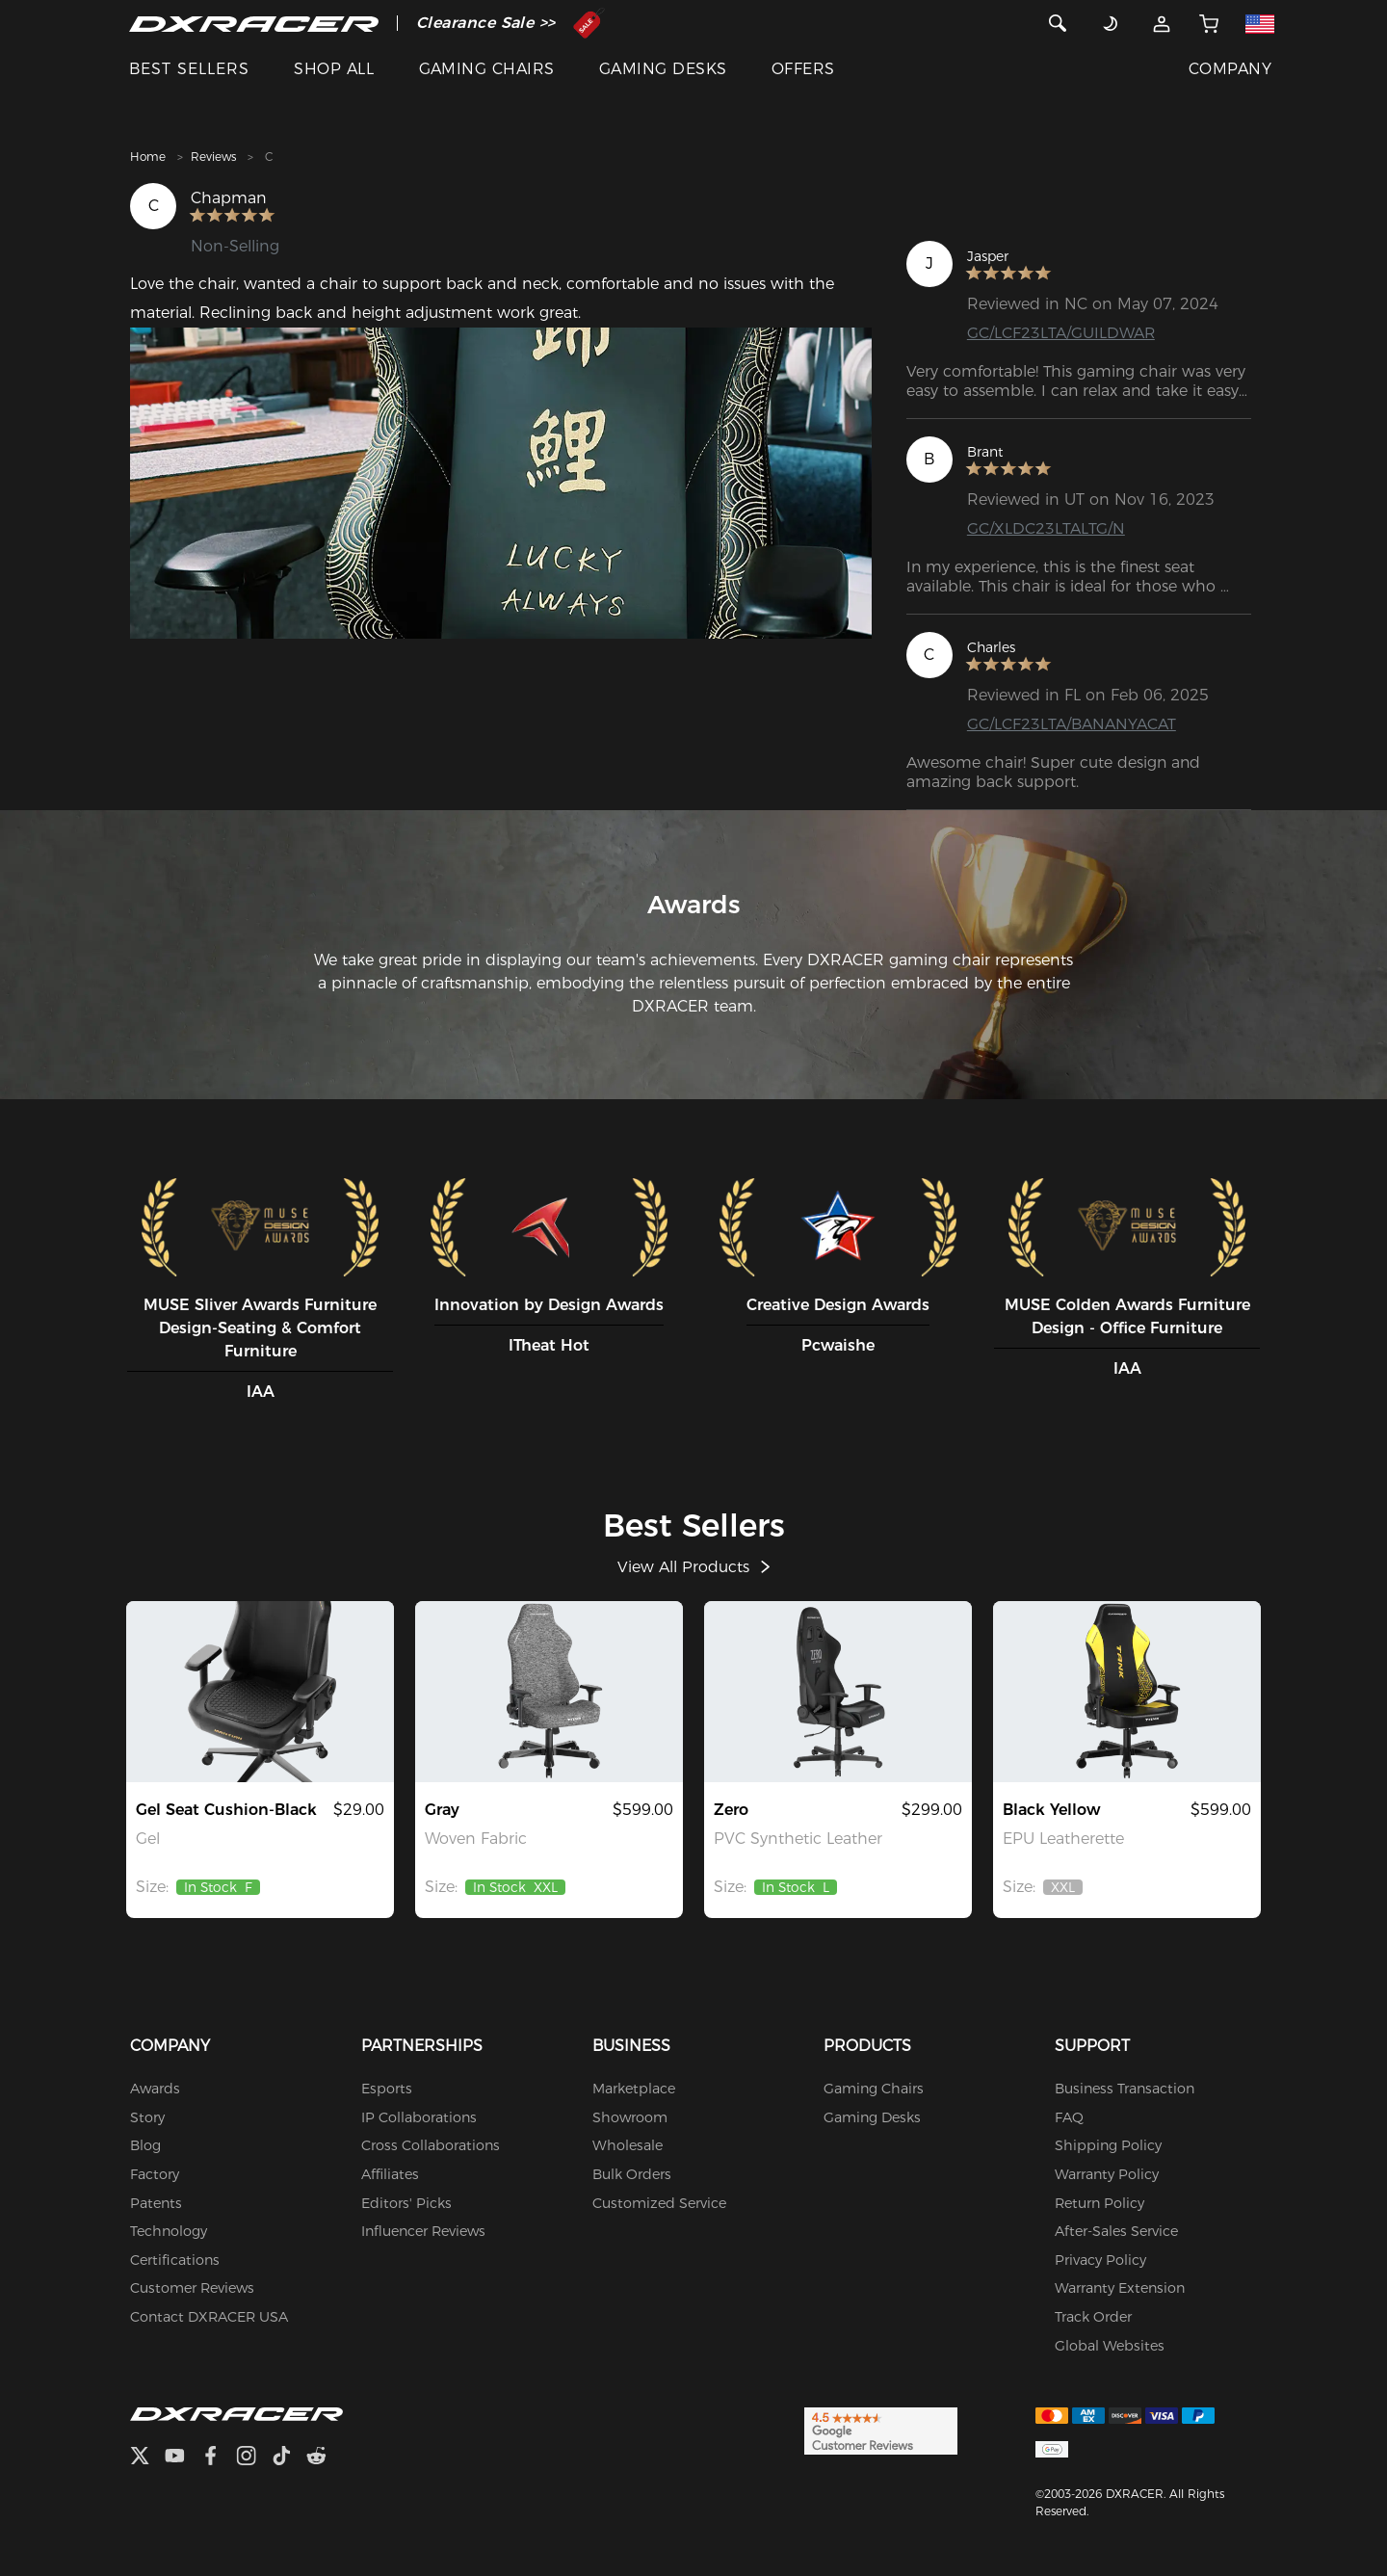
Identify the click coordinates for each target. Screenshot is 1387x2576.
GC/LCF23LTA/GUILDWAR (1061, 333)
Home (148, 156)
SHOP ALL (334, 69)
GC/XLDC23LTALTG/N (1046, 528)
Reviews (213, 156)
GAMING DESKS (663, 69)
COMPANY (1230, 69)
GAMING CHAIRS (487, 69)
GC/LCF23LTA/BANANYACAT (1071, 724)
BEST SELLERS (189, 69)
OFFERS (803, 69)
